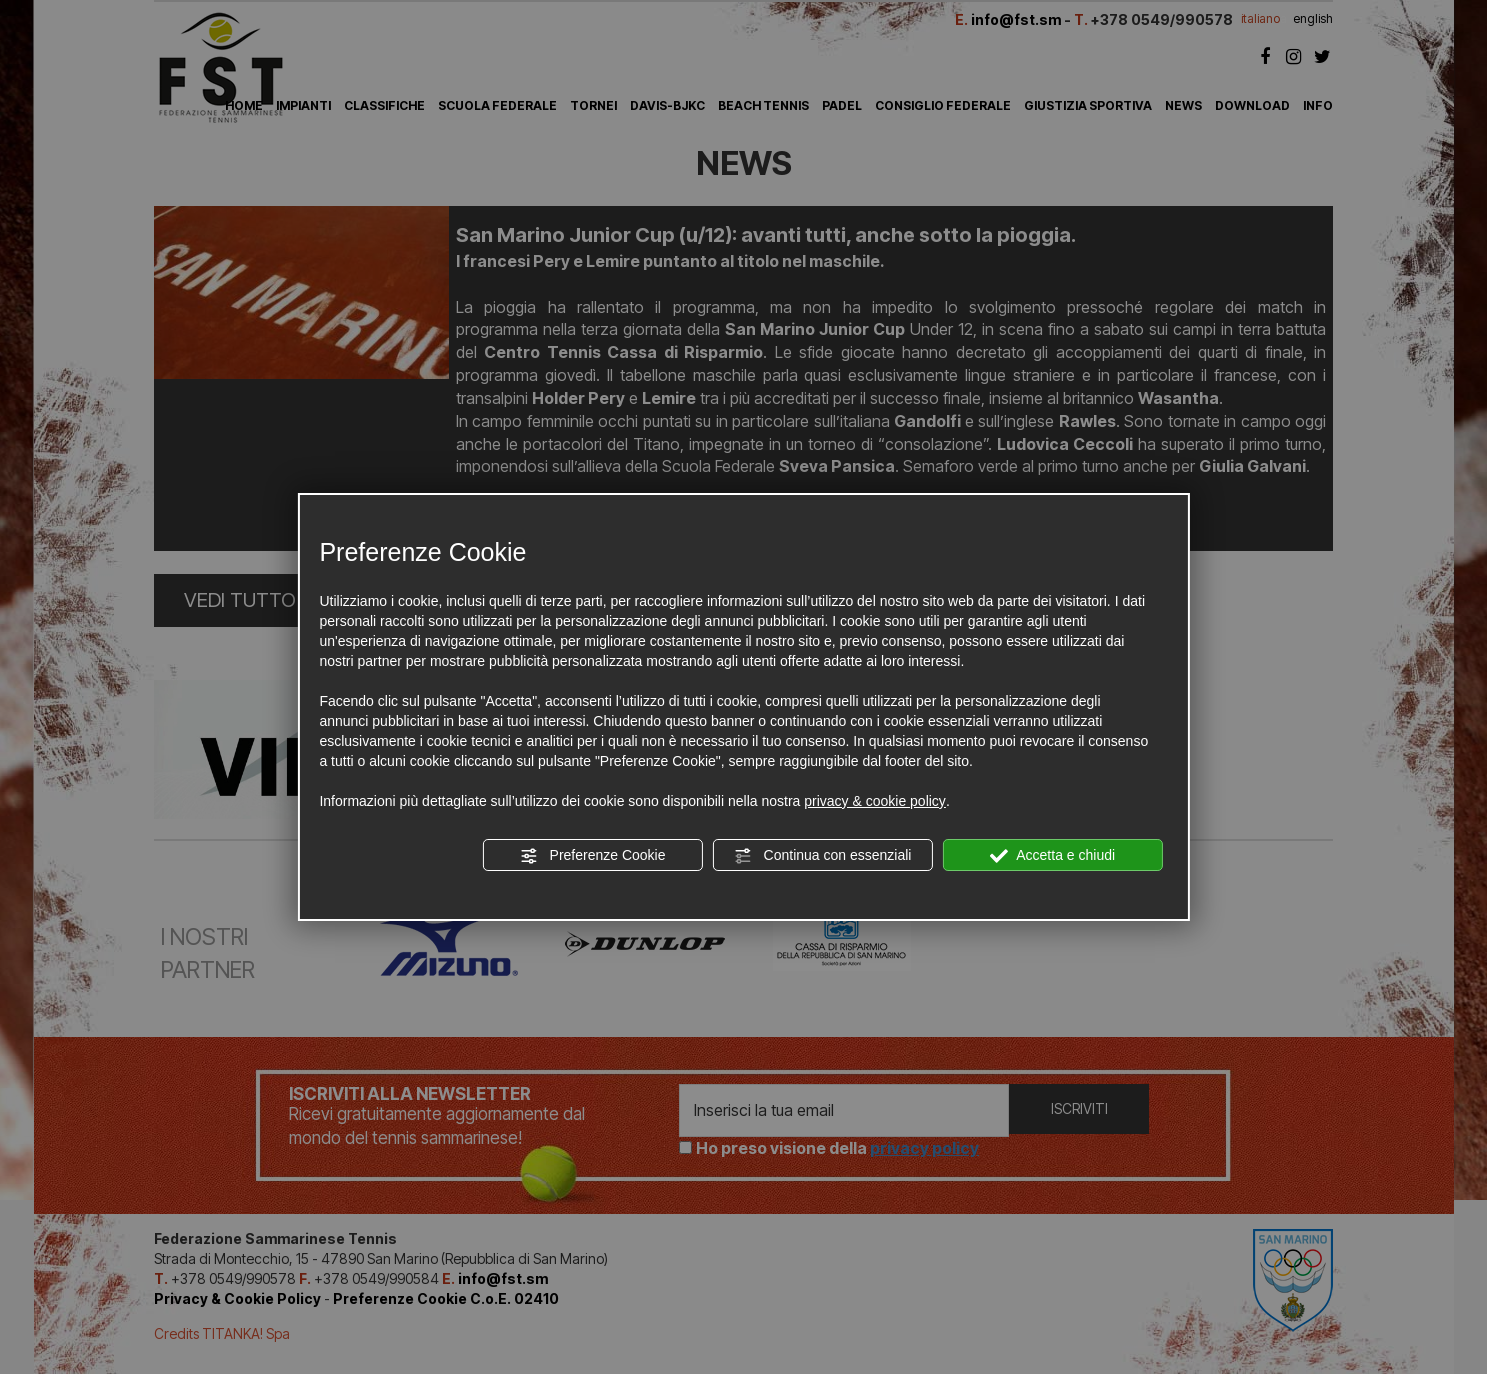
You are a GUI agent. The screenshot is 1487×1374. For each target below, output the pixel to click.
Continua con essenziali (823, 856)
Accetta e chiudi (1052, 856)
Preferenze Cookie (593, 856)
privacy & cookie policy (875, 801)
